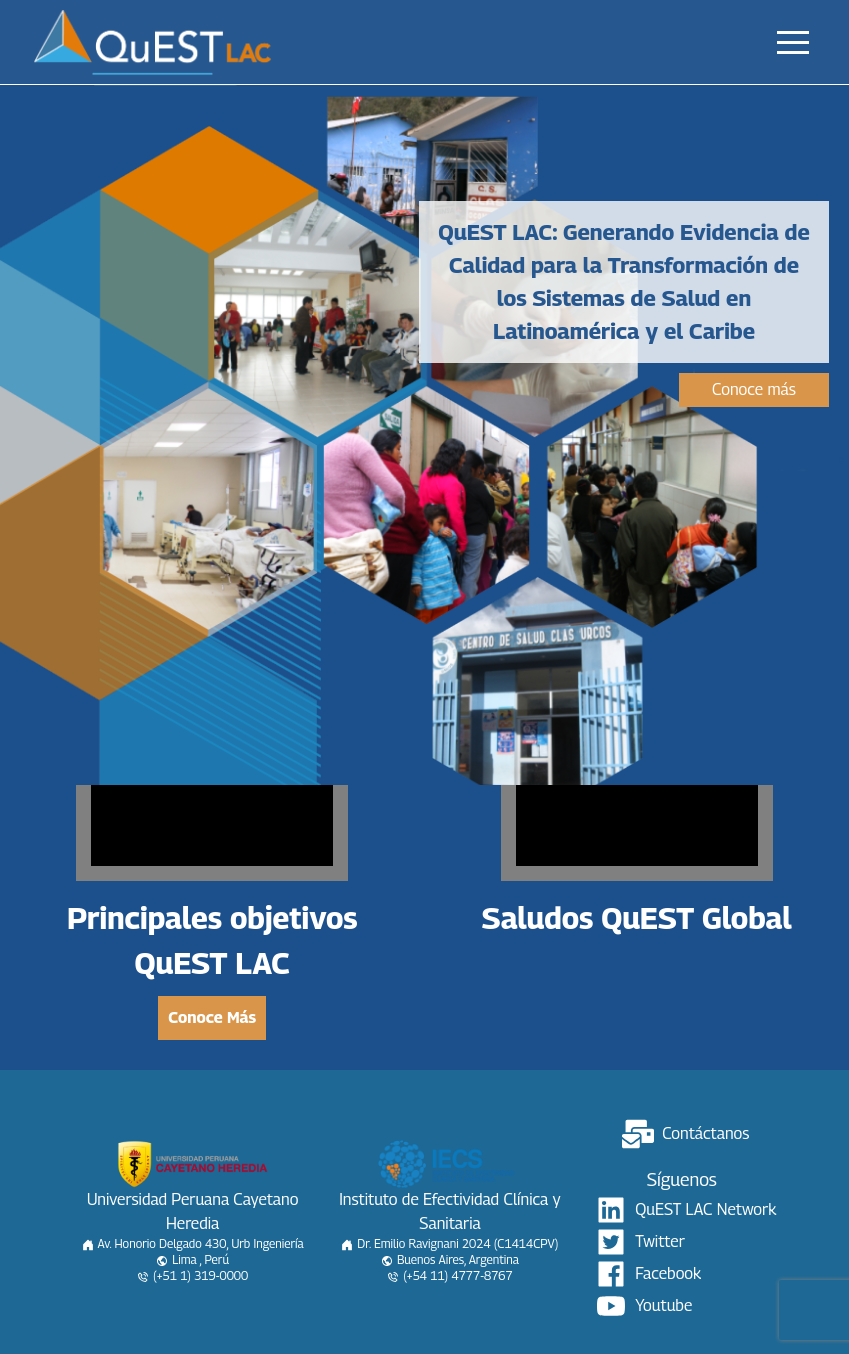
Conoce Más (212, 1017)
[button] (793, 42)
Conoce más (754, 389)
